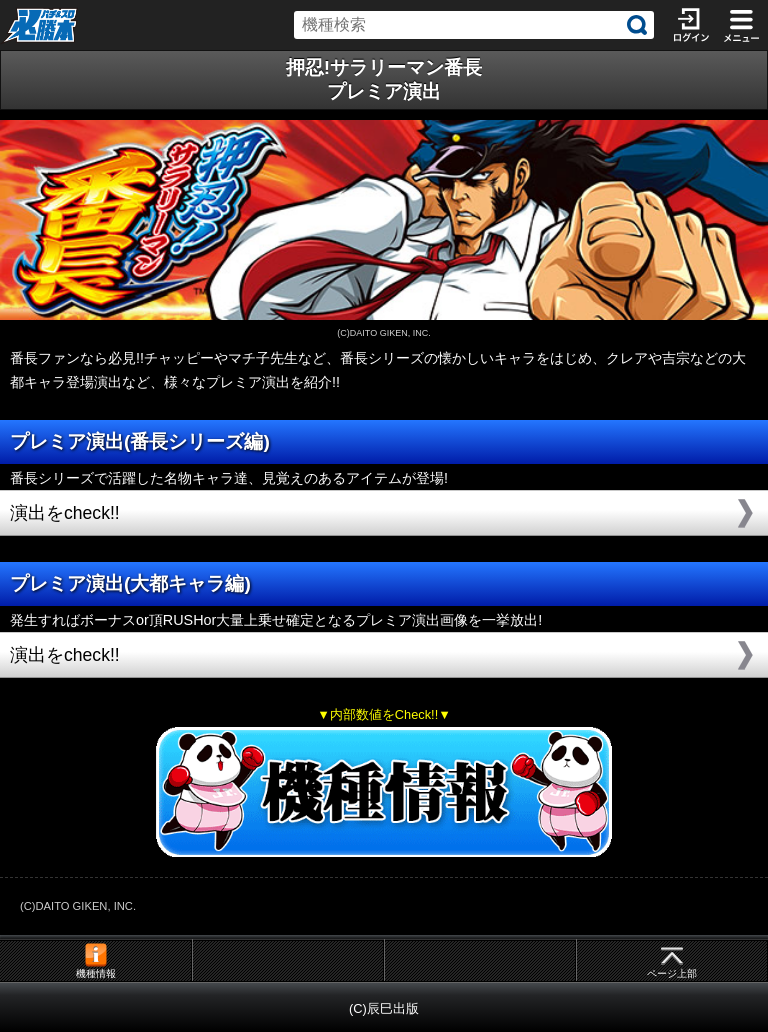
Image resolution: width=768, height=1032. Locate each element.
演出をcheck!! (65, 513)
